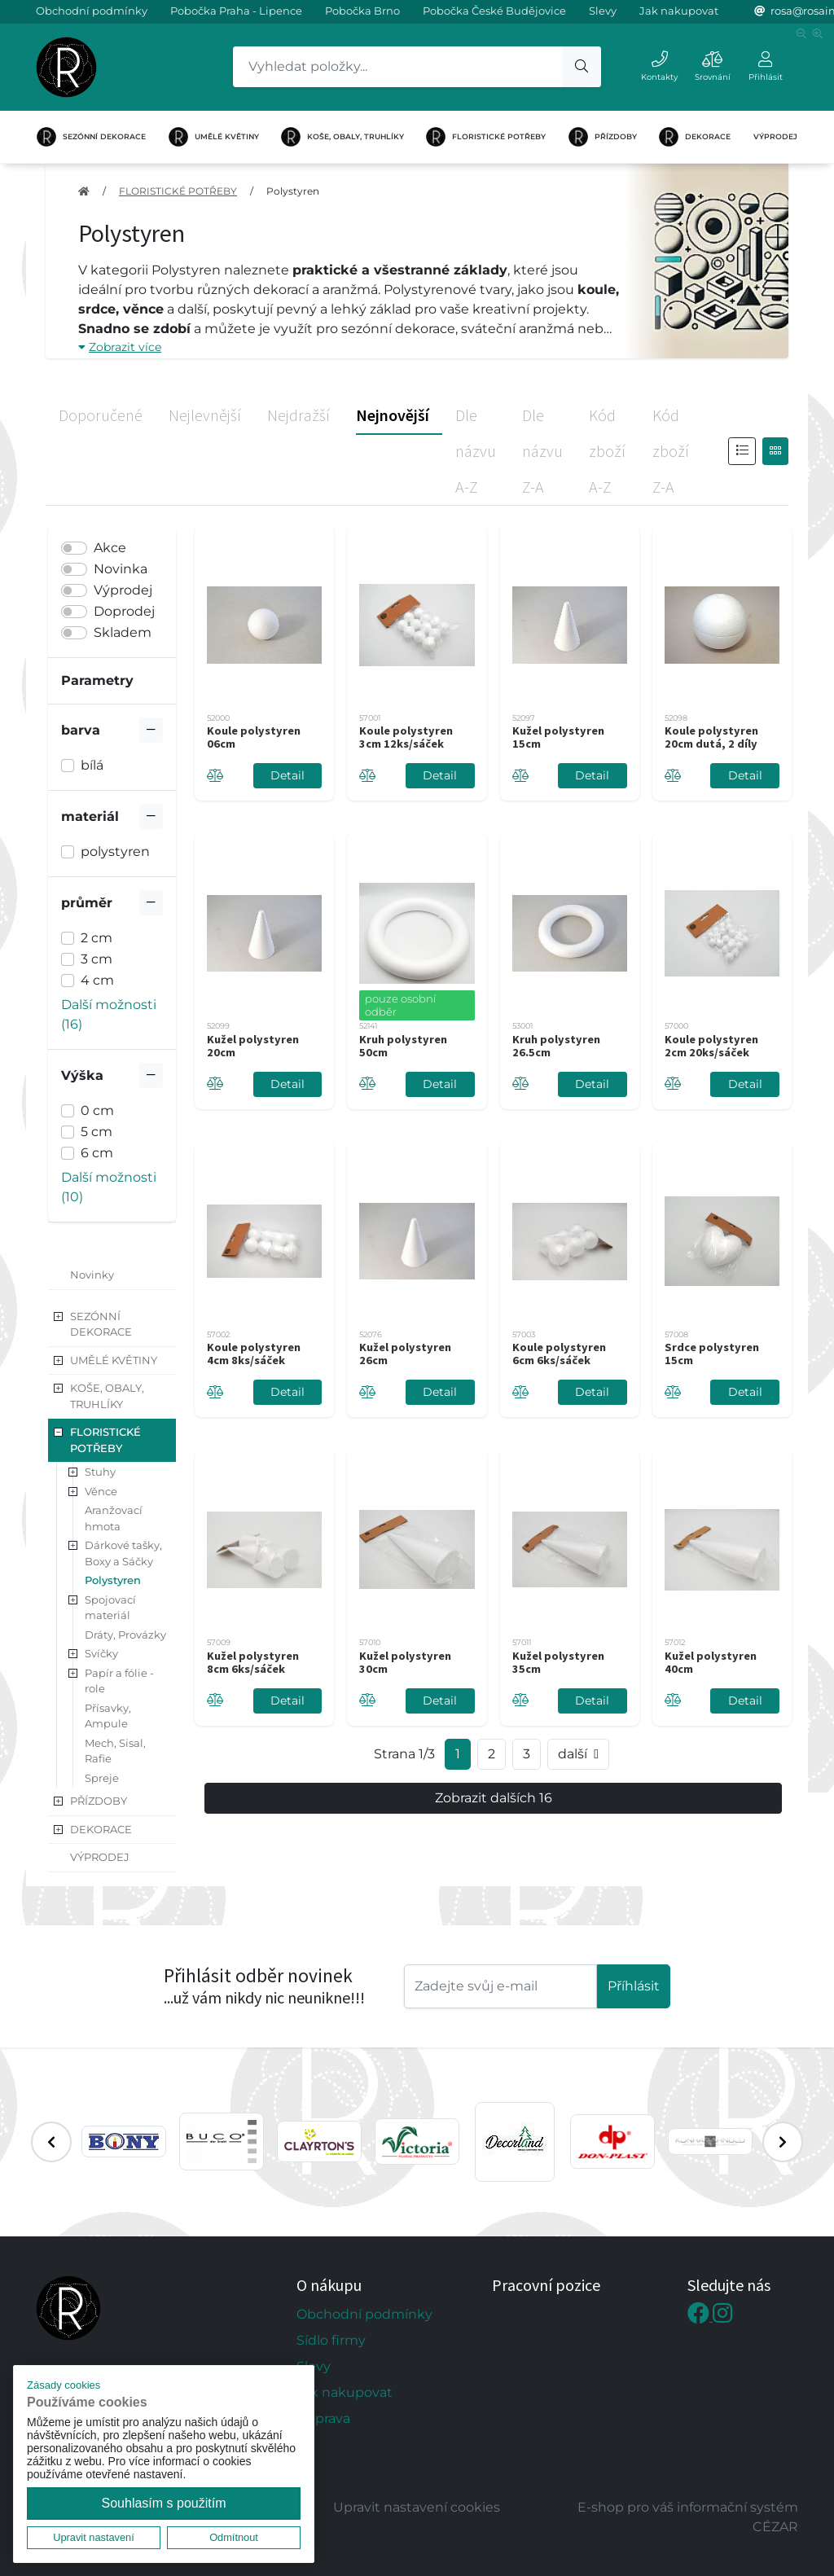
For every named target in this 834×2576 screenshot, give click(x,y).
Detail (287, 775)
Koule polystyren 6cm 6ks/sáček (559, 1353)
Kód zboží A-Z (607, 451)
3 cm (96, 959)
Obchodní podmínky (91, 10)
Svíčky (101, 1653)
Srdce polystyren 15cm (712, 1353)
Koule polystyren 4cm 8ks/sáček (254, 1353)
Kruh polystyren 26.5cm (556, 1046)
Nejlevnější (205, 415)
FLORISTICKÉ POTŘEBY (486, 137)
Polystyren (292, 191)
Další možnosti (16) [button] (108, 1014)
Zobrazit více (119, 347)
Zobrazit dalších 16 (493, 1798)
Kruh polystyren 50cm (403, 1046)
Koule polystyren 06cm (254, 737)
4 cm (97, 980)
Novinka (120, 569)
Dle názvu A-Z (475, 451)
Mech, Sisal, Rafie (115, 1751)
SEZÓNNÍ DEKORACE (91, 137)
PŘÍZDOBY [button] (98, 1800)
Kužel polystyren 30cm (405, 1662)
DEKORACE (695, 137)
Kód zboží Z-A (670, 451)
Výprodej (123, 590)
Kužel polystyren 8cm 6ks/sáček (253, 1662)
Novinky (92, 1274)
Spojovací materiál (110, 1607)
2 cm (96, 938)
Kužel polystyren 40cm (711, 1662)
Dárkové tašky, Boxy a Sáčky (123, 1553)
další (578, 1754)
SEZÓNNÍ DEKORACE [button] (101, 1324)
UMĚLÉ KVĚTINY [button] (113, 1360)
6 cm (97, 1153)
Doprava (323, 2418)
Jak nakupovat (678, 10)
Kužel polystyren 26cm (405, 1353)
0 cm (97, 1110)
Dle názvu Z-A (542, 451)
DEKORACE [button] (101, 1829)
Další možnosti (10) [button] (108, 1187)
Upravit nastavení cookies (416, 2507)
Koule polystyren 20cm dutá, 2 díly (711, 737)
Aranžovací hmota (114, 1518)
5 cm (96, 1131)
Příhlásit (634, 1986)
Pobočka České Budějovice (494, 10)
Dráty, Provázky (125, 1634)
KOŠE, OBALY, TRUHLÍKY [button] (107, 1396)
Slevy (603, 10)
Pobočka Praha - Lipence (236, 10)
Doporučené (101, 415)
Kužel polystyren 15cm (558, 737)
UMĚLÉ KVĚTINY (214, 137)
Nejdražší (298, 415)
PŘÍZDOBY (602, 137)
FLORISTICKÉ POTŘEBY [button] (105, 1440)
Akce (110, 547)
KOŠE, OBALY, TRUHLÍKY (342, 137)
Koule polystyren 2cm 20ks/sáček (711, 1046)
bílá (92, 765)
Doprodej (124, 611)
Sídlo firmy (331, 2340)
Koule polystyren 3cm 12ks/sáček (406, 737)
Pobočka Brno (362, 10)
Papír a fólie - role (119, 1681)
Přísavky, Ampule (108, 1716)
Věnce (101, 1491)
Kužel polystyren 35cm (558, 1662)
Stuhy (100, 1471)
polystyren (115, 851)
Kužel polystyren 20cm (253, 1046)
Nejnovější (392, 415)
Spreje (102, 1777)
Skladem (122, 632)
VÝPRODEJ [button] (99, 1856)
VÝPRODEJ (775, 136)
